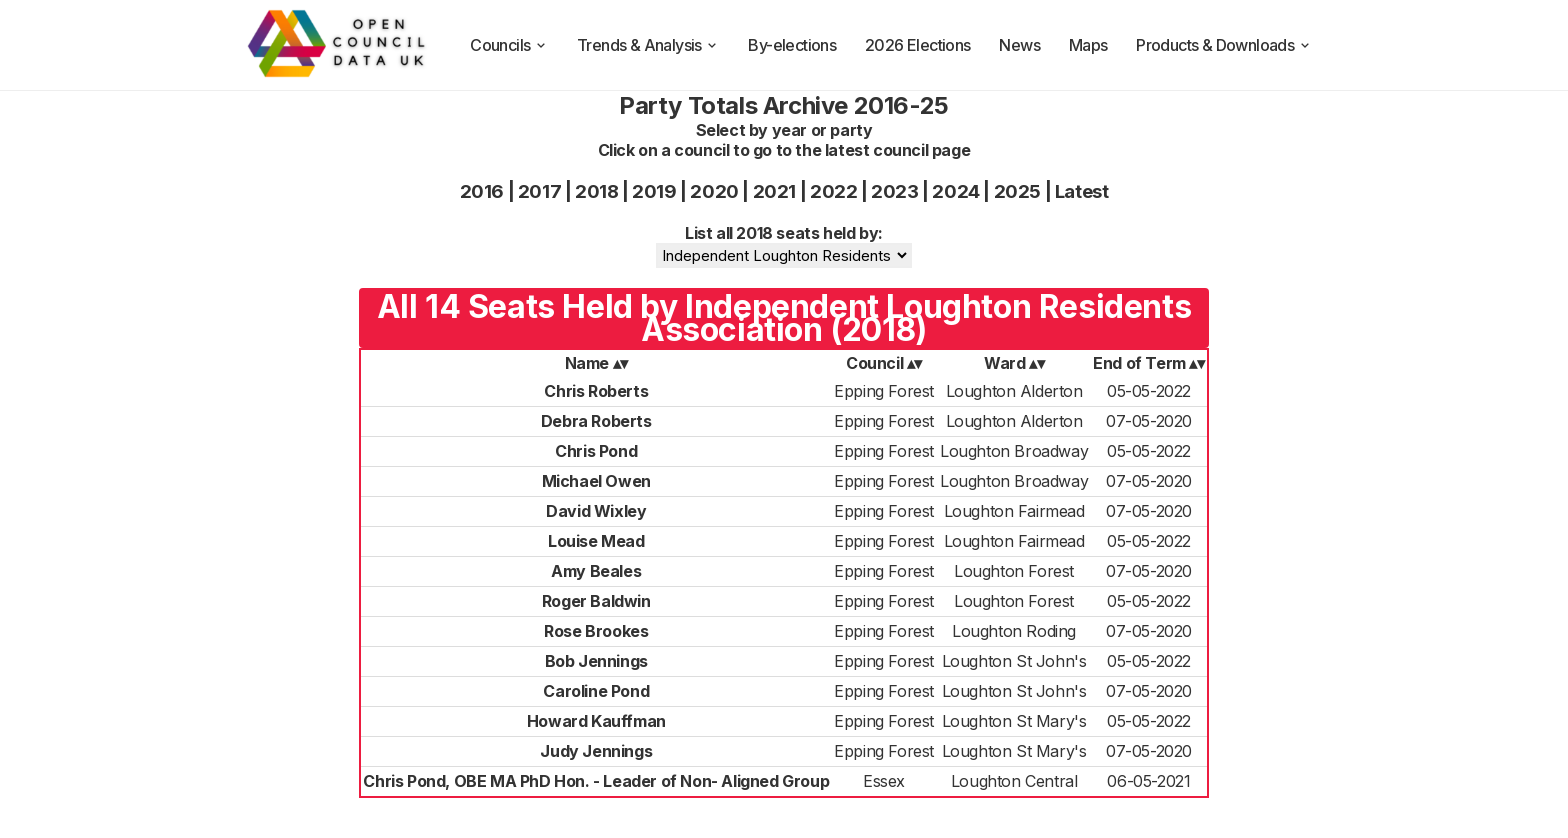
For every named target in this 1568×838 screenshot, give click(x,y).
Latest (1082, 191)
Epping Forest (884, 391)
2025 (1017, 191)
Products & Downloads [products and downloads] (1224, 45)
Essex (884, 781)
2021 (774, 191)
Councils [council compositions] (509, 45)
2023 (894, 191)
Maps (1088, 45)
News (1019, 45)
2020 (714, 191)
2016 (482, 191)
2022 (833, 191)
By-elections (792, 45)
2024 (955, 191)
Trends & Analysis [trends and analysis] (648, 45)
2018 (596, 191)
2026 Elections (918, 45)
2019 (654, 191)
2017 (539, 191)
